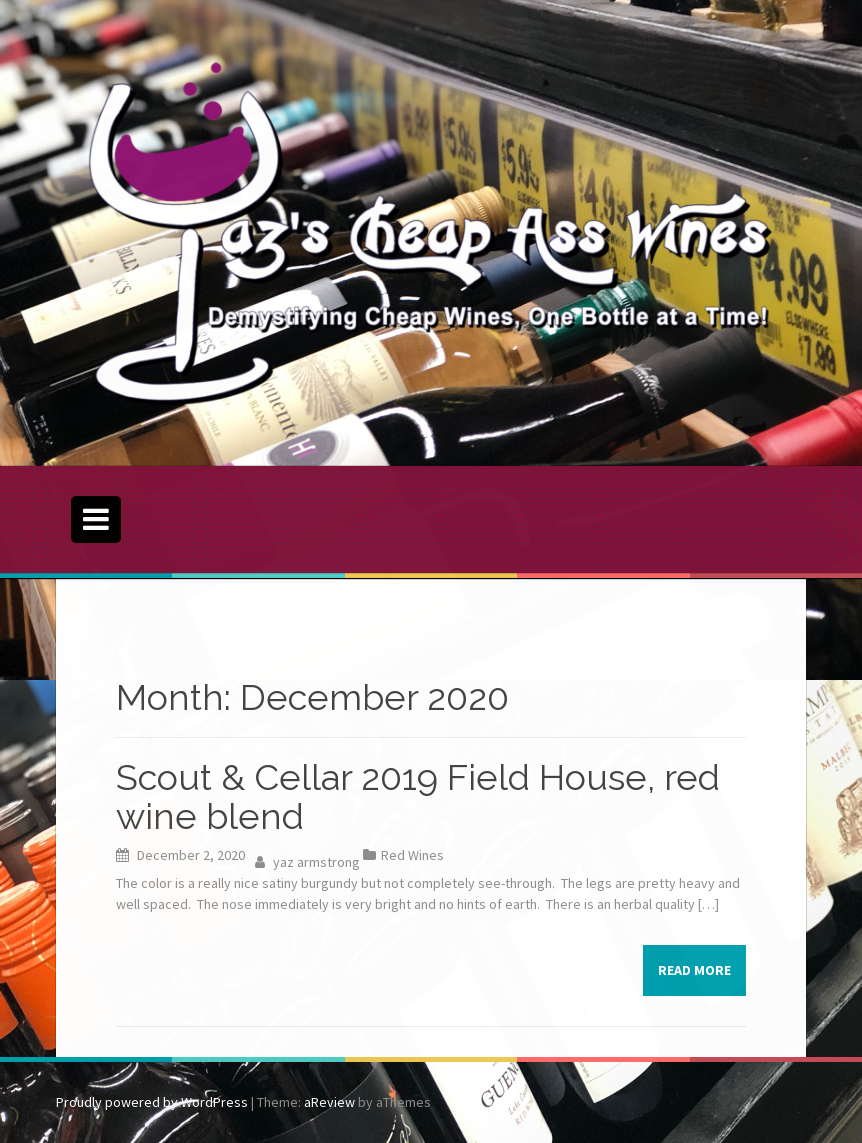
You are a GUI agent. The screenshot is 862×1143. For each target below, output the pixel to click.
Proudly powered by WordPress (152, 1102)
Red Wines (412, 855)
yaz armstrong (316, 862)
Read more (694, 970)
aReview (329, 1102)
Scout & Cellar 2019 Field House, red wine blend (418, 797)
